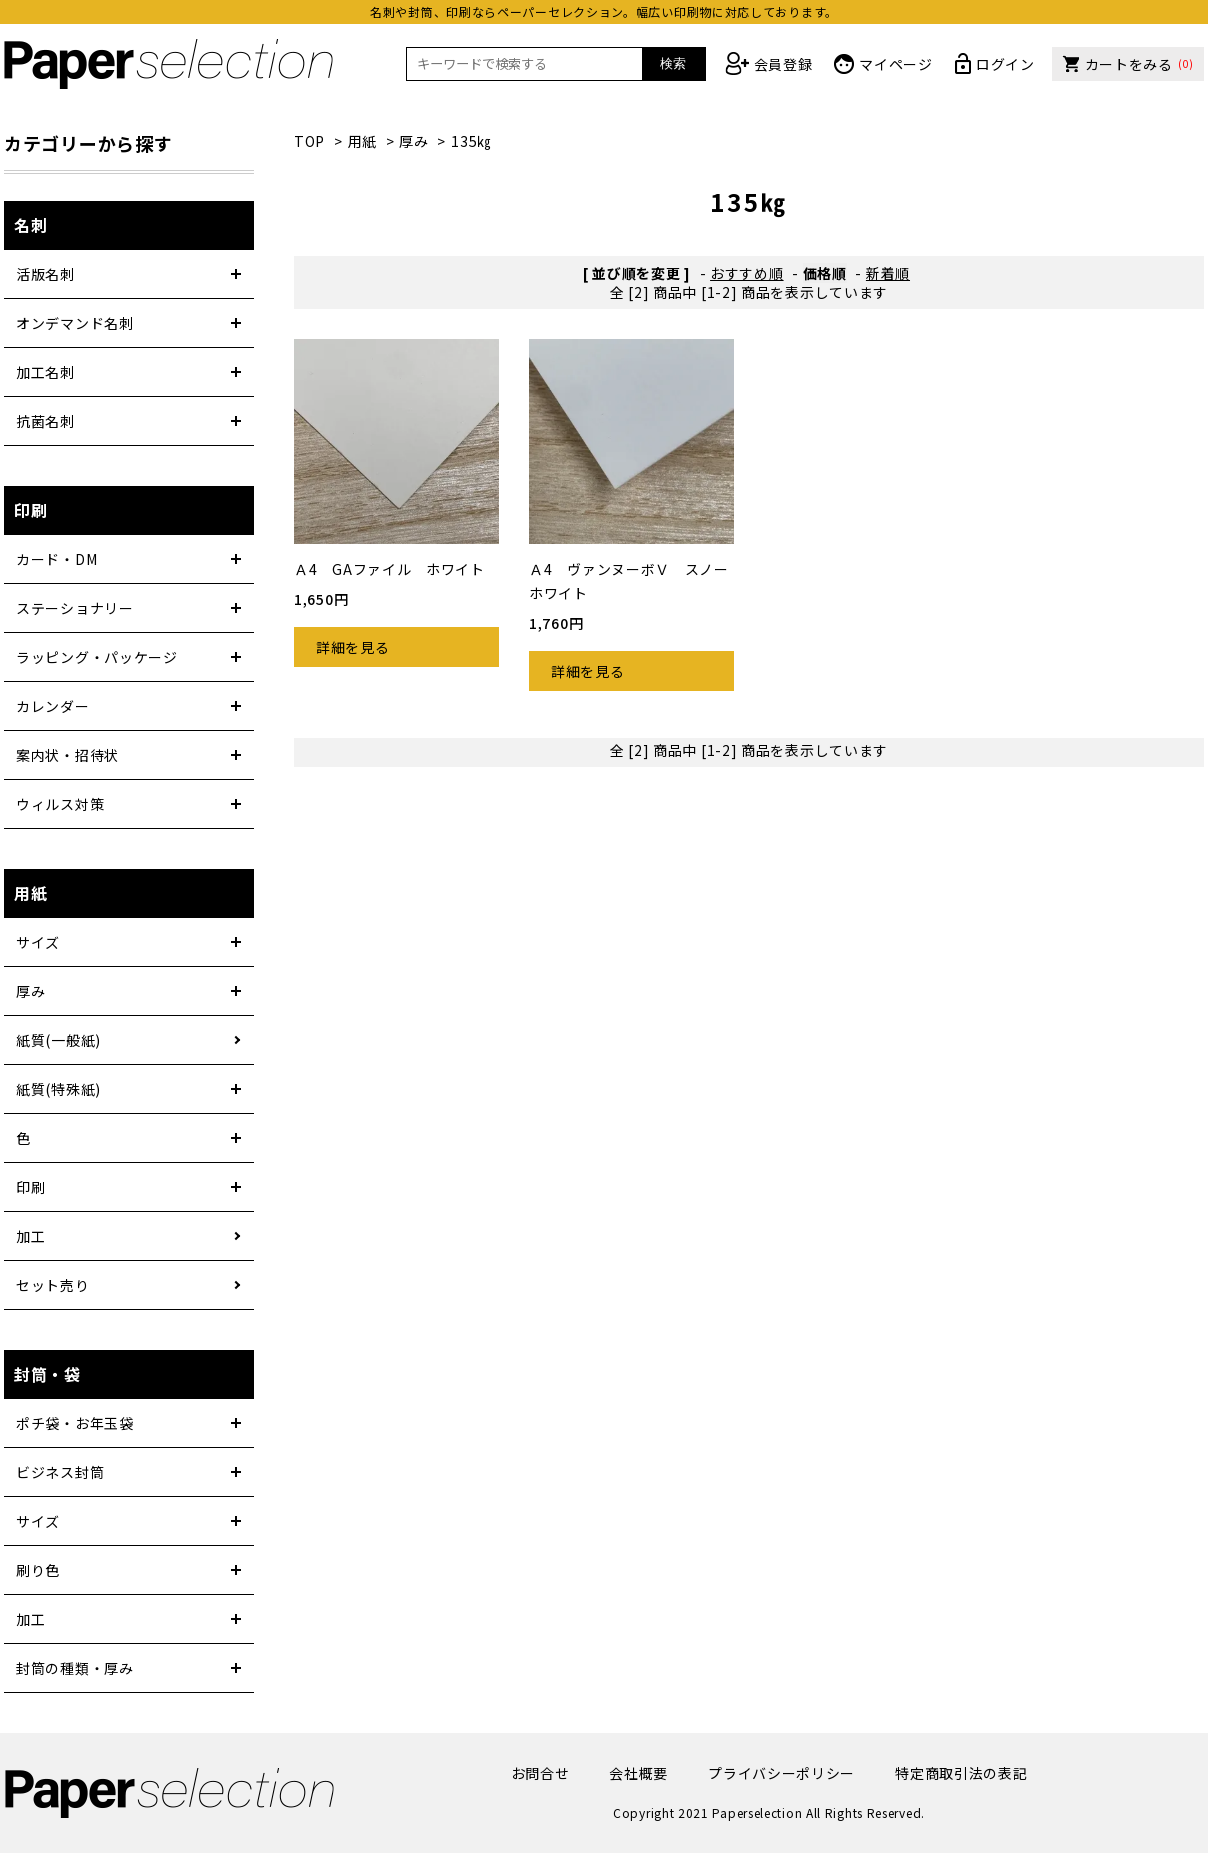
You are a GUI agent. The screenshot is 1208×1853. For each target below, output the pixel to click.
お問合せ (540, 1773)
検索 (673, 63)
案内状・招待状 (67, 755)
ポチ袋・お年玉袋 (75, 1423)
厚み (413, 141)
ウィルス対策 (60, 804)
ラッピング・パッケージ (97, 657)
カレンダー (53, 706)
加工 (30, 1236)
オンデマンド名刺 (75, 323)
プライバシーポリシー (781, 1773)
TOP (309, 141)
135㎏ (471, 141)
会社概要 (638, 1773)
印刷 (30, 1187)
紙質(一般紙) (58, 1040)
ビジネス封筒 (60, 1472)
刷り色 (38, 1570)
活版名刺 (45, 274)
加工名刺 (45, 372)
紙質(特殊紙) (58, 1089)
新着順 (888, 273)
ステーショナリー (75, 608)
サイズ (38, 942)
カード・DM (56, 559)
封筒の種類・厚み (75, 1668)
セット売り (53, 1285)
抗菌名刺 (45, 421)
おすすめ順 (747, 273)
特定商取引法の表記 (961, 1773)
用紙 (362, 141)
